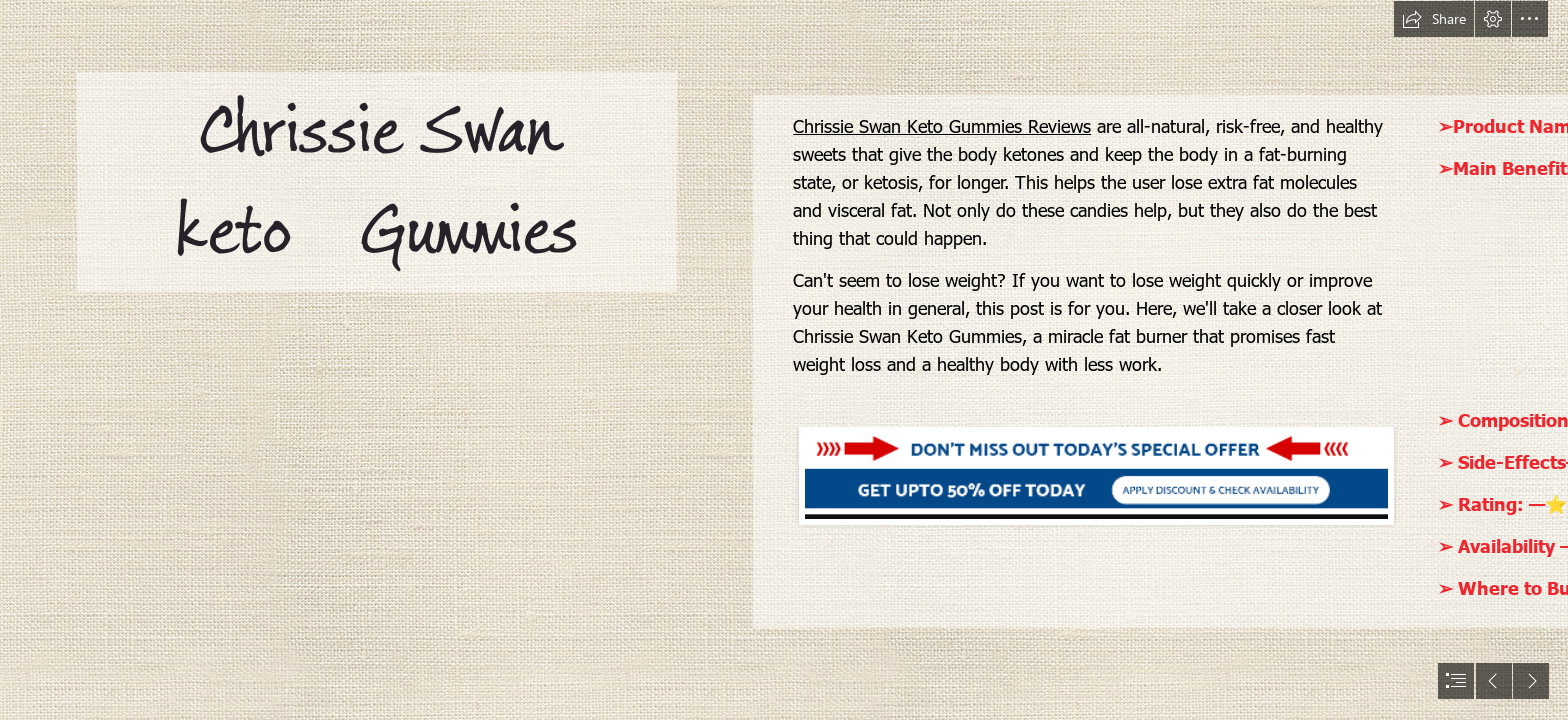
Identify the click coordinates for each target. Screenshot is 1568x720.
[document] (784, 360)
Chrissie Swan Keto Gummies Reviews (942, 125)
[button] (1434, 19)
